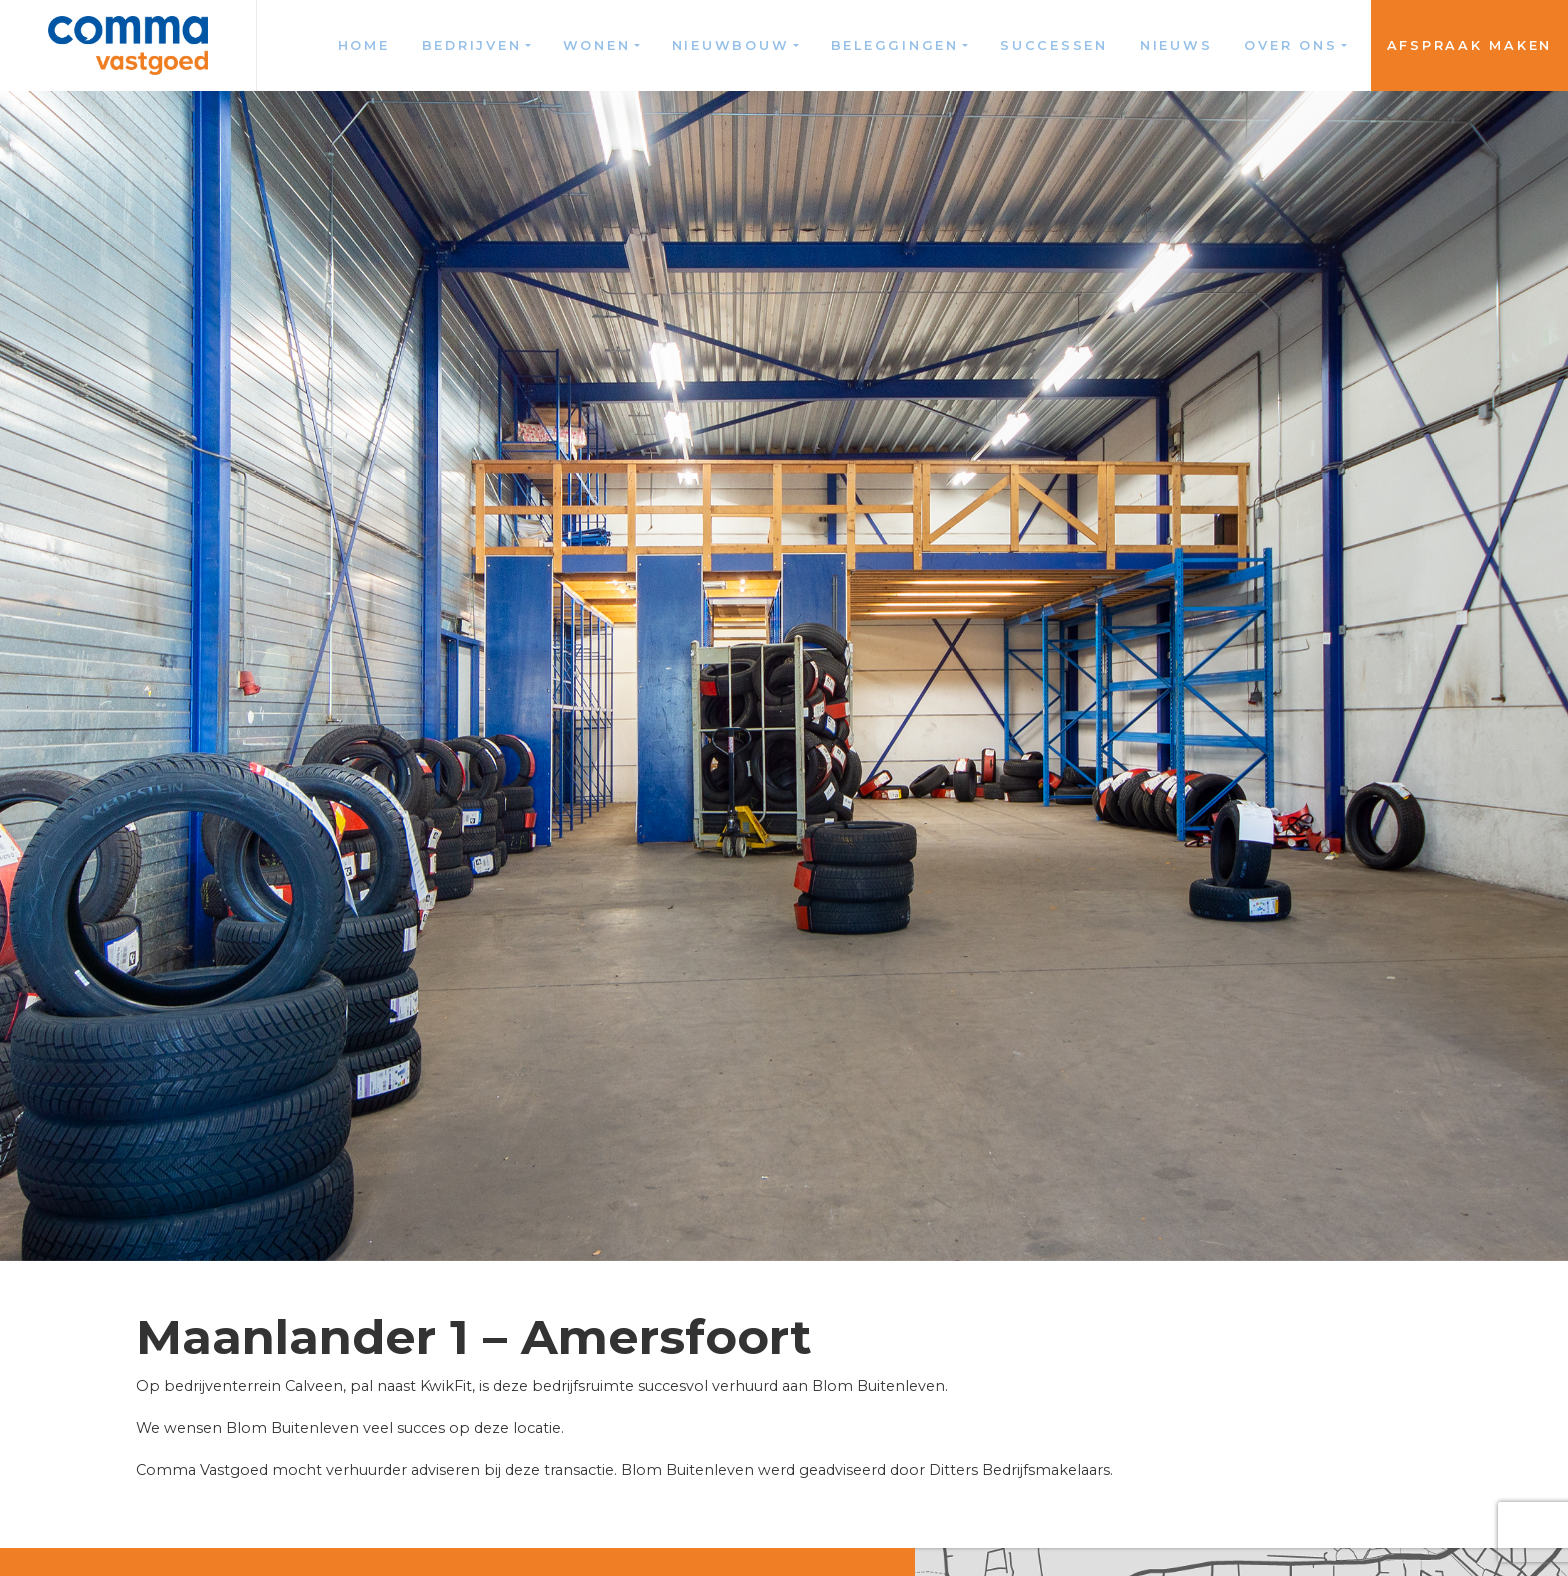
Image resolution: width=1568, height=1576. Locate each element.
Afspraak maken (1470, 45)
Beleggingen (895, 45)
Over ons (1290, 45)
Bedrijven (472, 45)
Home (364, 45)
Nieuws (1176, 45)
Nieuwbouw (731, 45)
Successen (1054, 45)
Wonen (597, 45)
